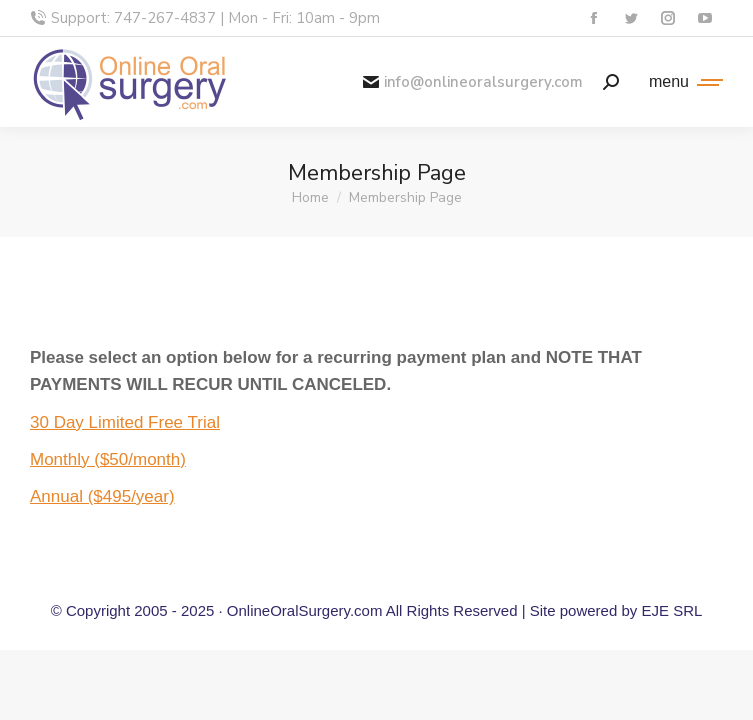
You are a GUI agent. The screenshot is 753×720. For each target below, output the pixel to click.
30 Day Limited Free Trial (125, 422)
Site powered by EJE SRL (616, 610)
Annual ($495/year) (102, 496)
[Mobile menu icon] (681, 82)
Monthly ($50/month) (108, 459)
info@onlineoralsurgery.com (473, 82)
